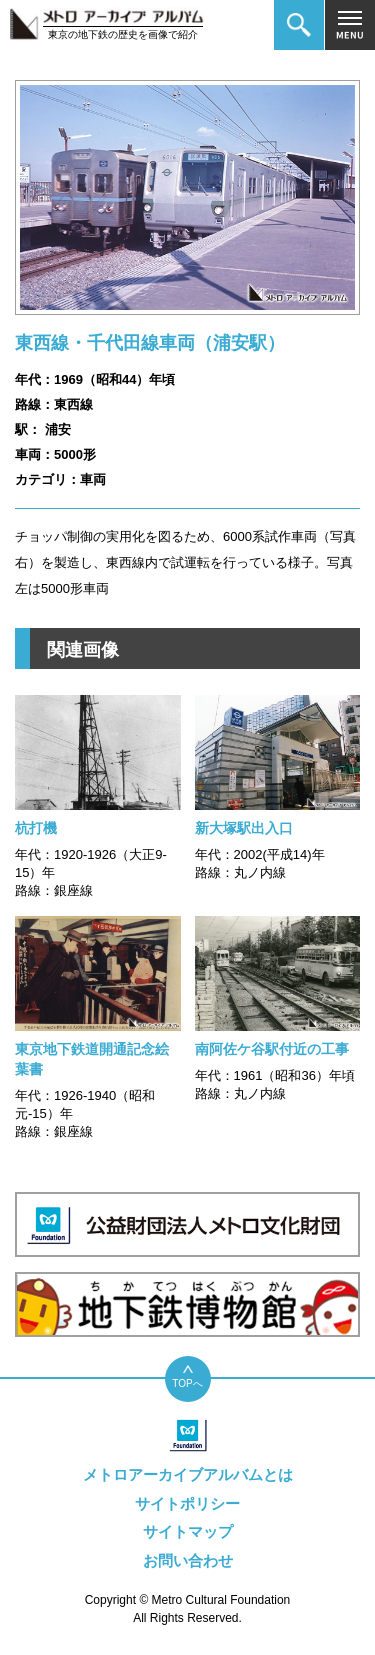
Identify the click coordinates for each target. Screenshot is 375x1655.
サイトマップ (188, 1531)
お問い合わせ (188, 1560)
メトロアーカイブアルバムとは (188, 1474)
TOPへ (187, 1383)
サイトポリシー (187, 1503)
